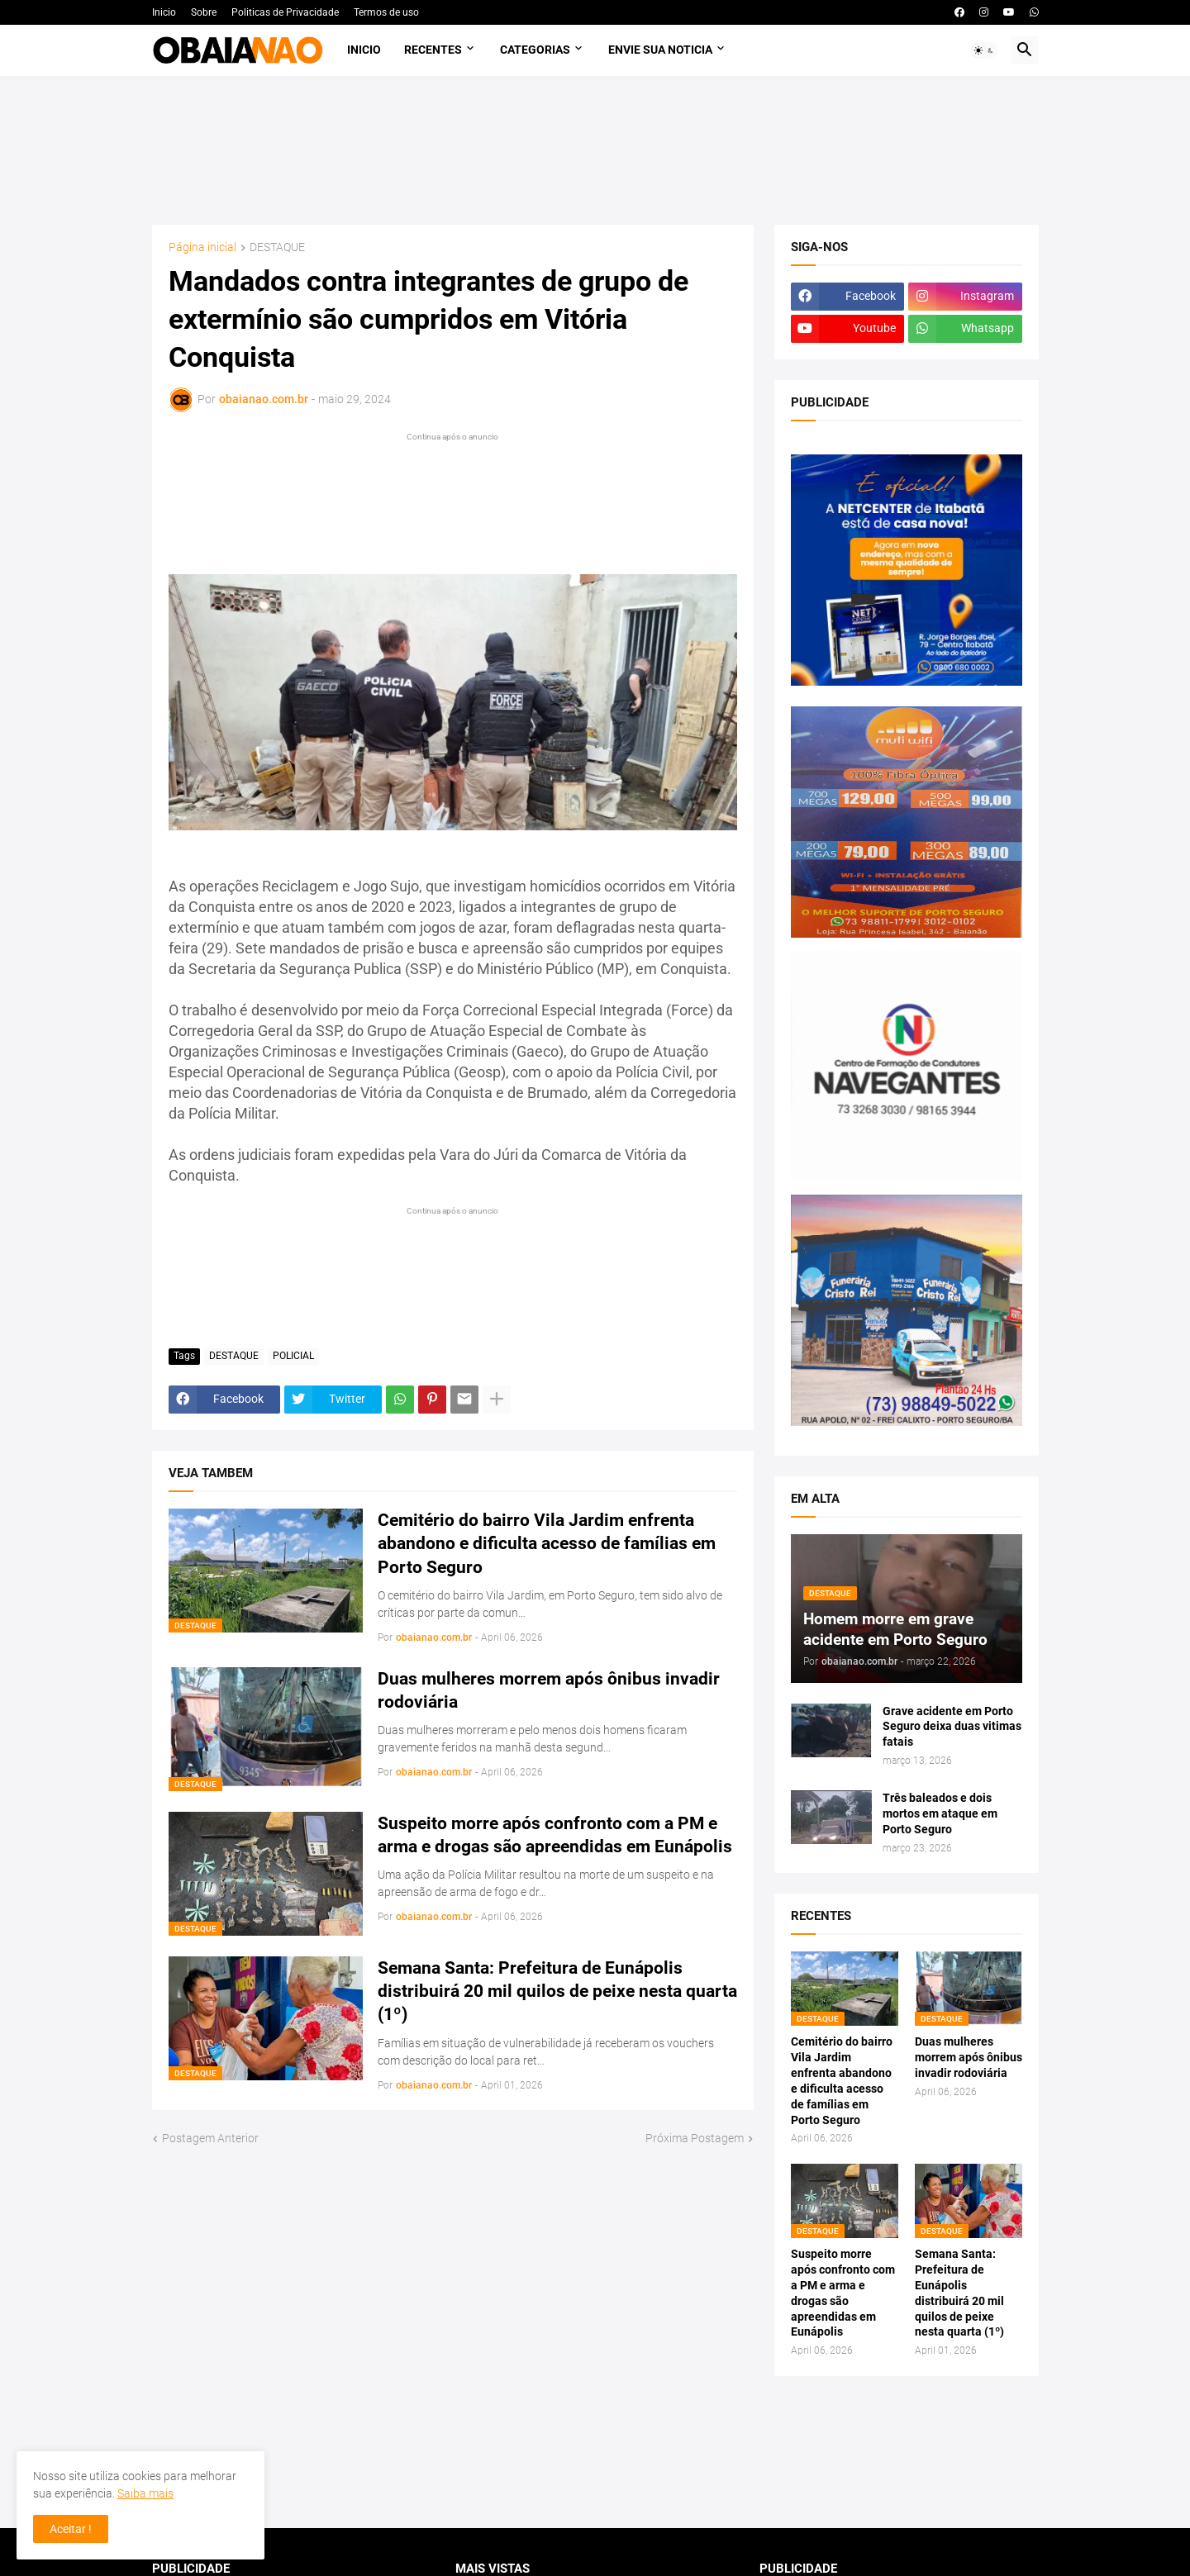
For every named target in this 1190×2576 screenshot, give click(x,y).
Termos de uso (386, 12)
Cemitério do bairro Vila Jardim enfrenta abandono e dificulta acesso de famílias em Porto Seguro (547, 1543)
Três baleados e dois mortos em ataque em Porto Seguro (940, 1813)
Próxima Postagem (694, 2138)
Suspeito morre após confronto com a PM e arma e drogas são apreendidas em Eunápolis (555, 1834)
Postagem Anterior (210, 2138)
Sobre (204, 12)
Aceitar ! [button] (71, 2529)
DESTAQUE (277, 247)
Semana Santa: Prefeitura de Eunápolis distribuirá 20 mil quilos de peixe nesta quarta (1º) (557, 1991)
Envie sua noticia (660, 49)
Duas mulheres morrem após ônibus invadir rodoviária (549, 1690)
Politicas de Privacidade (285, 12)
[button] (984, 50)
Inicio (164, 12)
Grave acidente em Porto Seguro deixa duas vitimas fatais (952, 1726)
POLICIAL (293, 1356)
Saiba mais (145, 2493)
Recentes (433, 49)
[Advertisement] (595, 150)
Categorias (535, 49)
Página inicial (202, 247)
